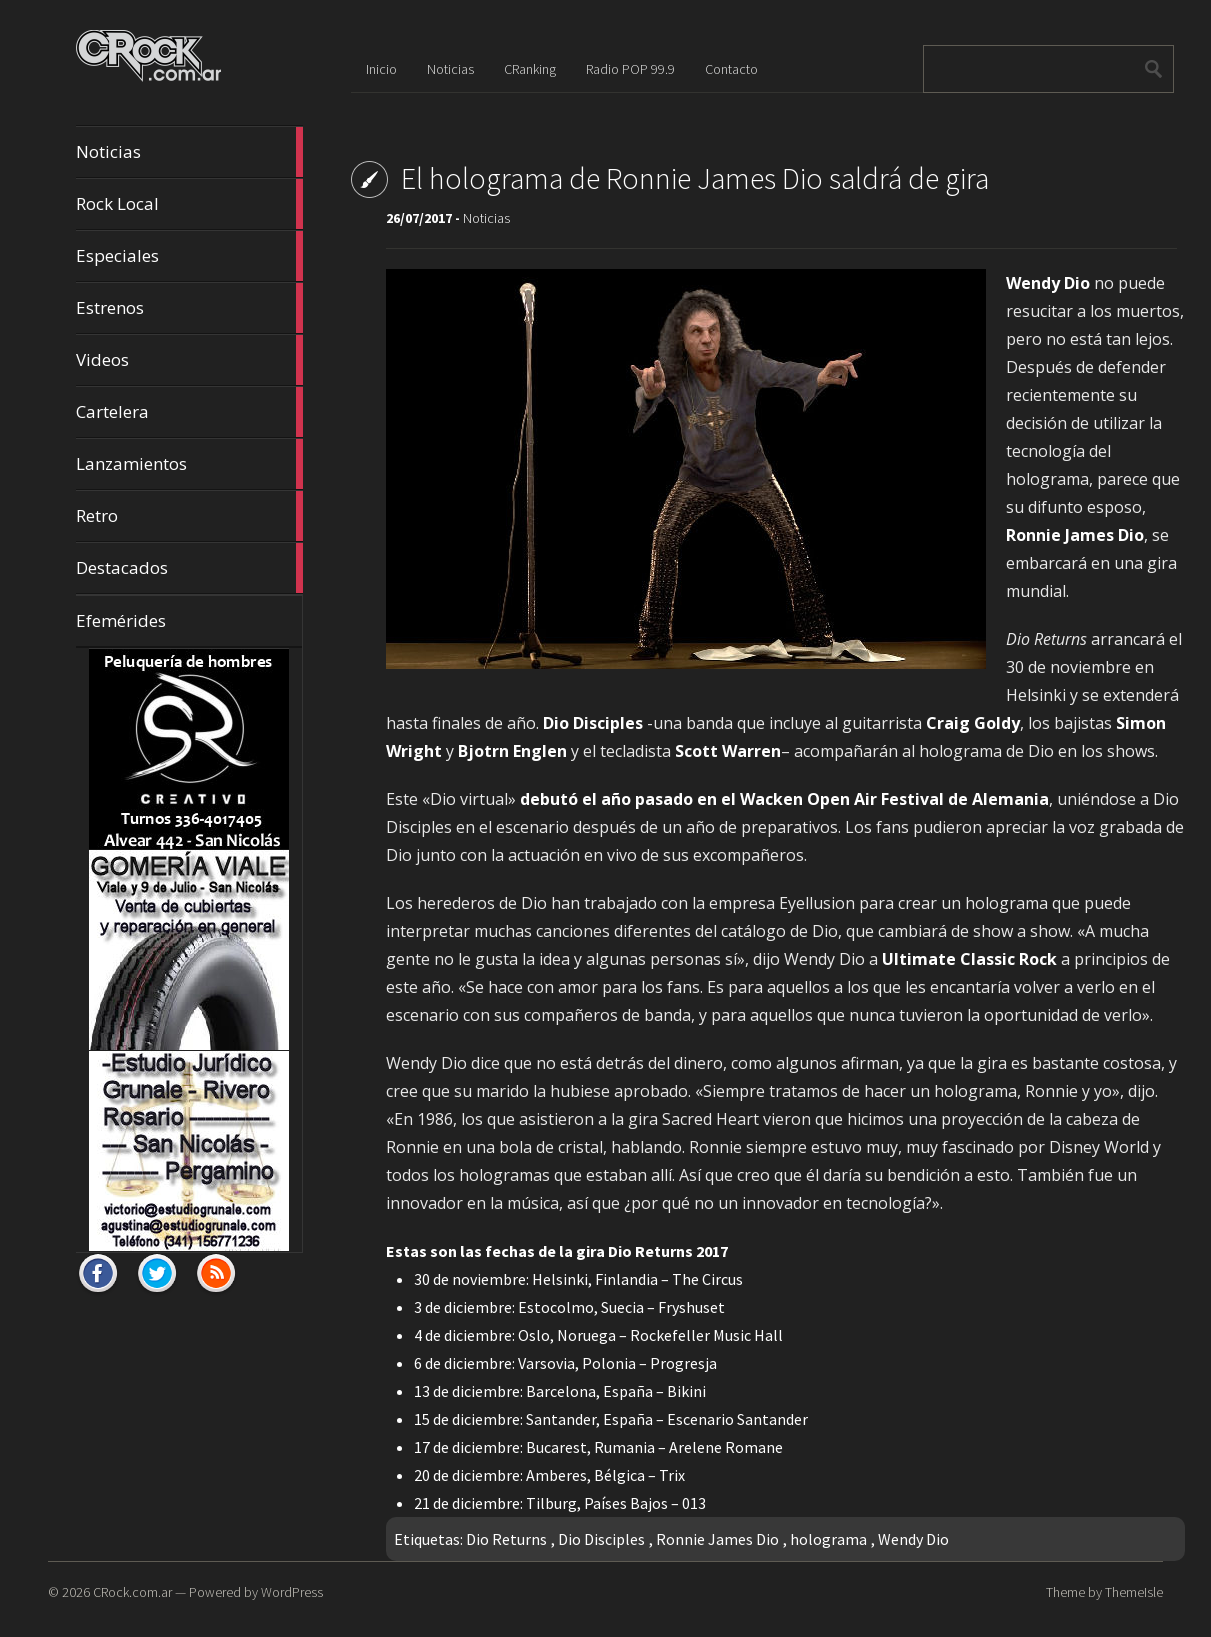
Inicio (381, 69)
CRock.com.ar (132, 1592)
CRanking (530, 69)
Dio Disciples (601, 1539)
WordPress (292, 1592)
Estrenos (189, 308)
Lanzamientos (189, 464)
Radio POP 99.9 (630, 69)
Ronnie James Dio (717, 1539)
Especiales (189, 256)
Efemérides (121, 620)
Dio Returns (506, 1539)
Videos (189, 360)
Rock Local (189, 204)
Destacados (189, 568)
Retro (189, 516)
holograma (828, 1539)
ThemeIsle (1134, 1592)
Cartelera (189, 412)
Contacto (731, 69)
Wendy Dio (913, 1539)
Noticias (189, 152)
